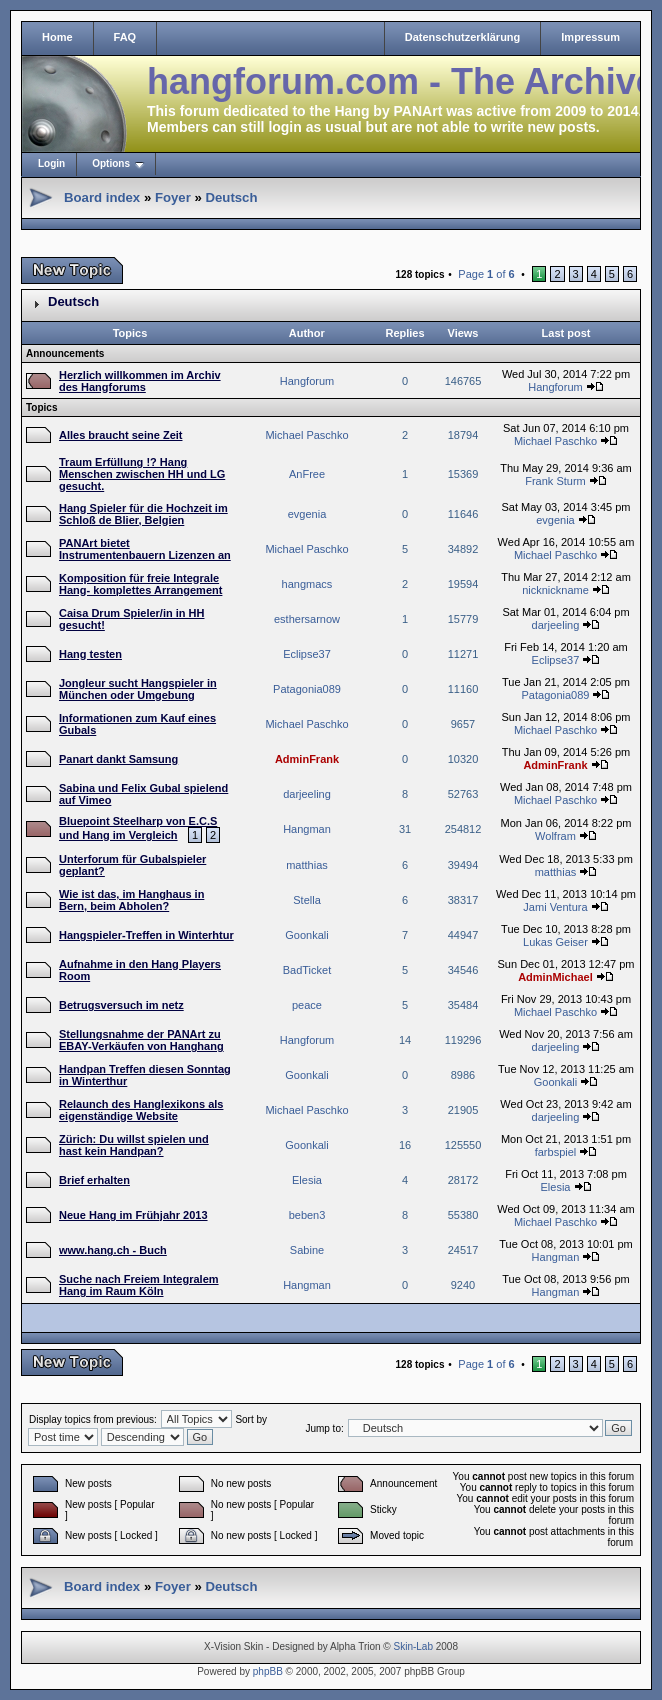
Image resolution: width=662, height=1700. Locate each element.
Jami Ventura (555, 907)
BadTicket (307, 970)
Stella (307, 900)
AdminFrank (307, 759)
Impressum (590, 37)
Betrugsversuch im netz (121, 1005)
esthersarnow (307, 619)
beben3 (307, 1215)
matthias (307, 865)
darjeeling (556, 625)
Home (57, 37)
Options (111, 163)
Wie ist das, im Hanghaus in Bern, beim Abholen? (131, 900)
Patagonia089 (307, 689)
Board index (102, 197)
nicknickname (555, 590)
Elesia (307, 1180)
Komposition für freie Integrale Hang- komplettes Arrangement (140, 584)
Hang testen (90, 654)
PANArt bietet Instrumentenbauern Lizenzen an (145, 549)
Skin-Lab (413, 1646)
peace (307, 1005)
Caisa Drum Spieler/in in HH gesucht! (131, 619)
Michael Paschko (306, 435)
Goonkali (306, 935)
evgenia (307, 514)
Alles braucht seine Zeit (120, 435)
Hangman (307, 829)
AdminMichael (555, 977)
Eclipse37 (307, 654)
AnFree (307, 474)
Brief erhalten (94, 1180)
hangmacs (307, 584)
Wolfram (555, 836)
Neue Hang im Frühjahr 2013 (133, 1215)
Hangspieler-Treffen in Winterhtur (146, 935)
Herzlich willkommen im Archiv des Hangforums (140, 381)
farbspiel (556, 1152)
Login (51, 163)
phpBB (268, 1671)
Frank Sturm (555, 481)
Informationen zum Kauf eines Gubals (137, 724)
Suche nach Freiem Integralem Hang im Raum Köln (139, 1285)
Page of (486, 274)
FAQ (125, 37)
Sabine (307, 1250)
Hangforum (307, 381)
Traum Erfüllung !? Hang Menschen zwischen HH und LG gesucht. (142, 474)
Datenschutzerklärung (463, 37)
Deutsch (231, 197)
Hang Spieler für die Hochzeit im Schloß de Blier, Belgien (143, 514)
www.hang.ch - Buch (113, 1250)
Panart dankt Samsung (118, 759)
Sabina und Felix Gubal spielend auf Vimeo (143, 794)
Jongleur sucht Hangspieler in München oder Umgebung (138, 689)
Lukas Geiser (555, 942)
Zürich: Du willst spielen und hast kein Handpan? (134, 1145)
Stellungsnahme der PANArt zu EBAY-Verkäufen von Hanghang (141, 1040)
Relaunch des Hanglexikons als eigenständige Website (141, 1110)
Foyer (173, 197)
